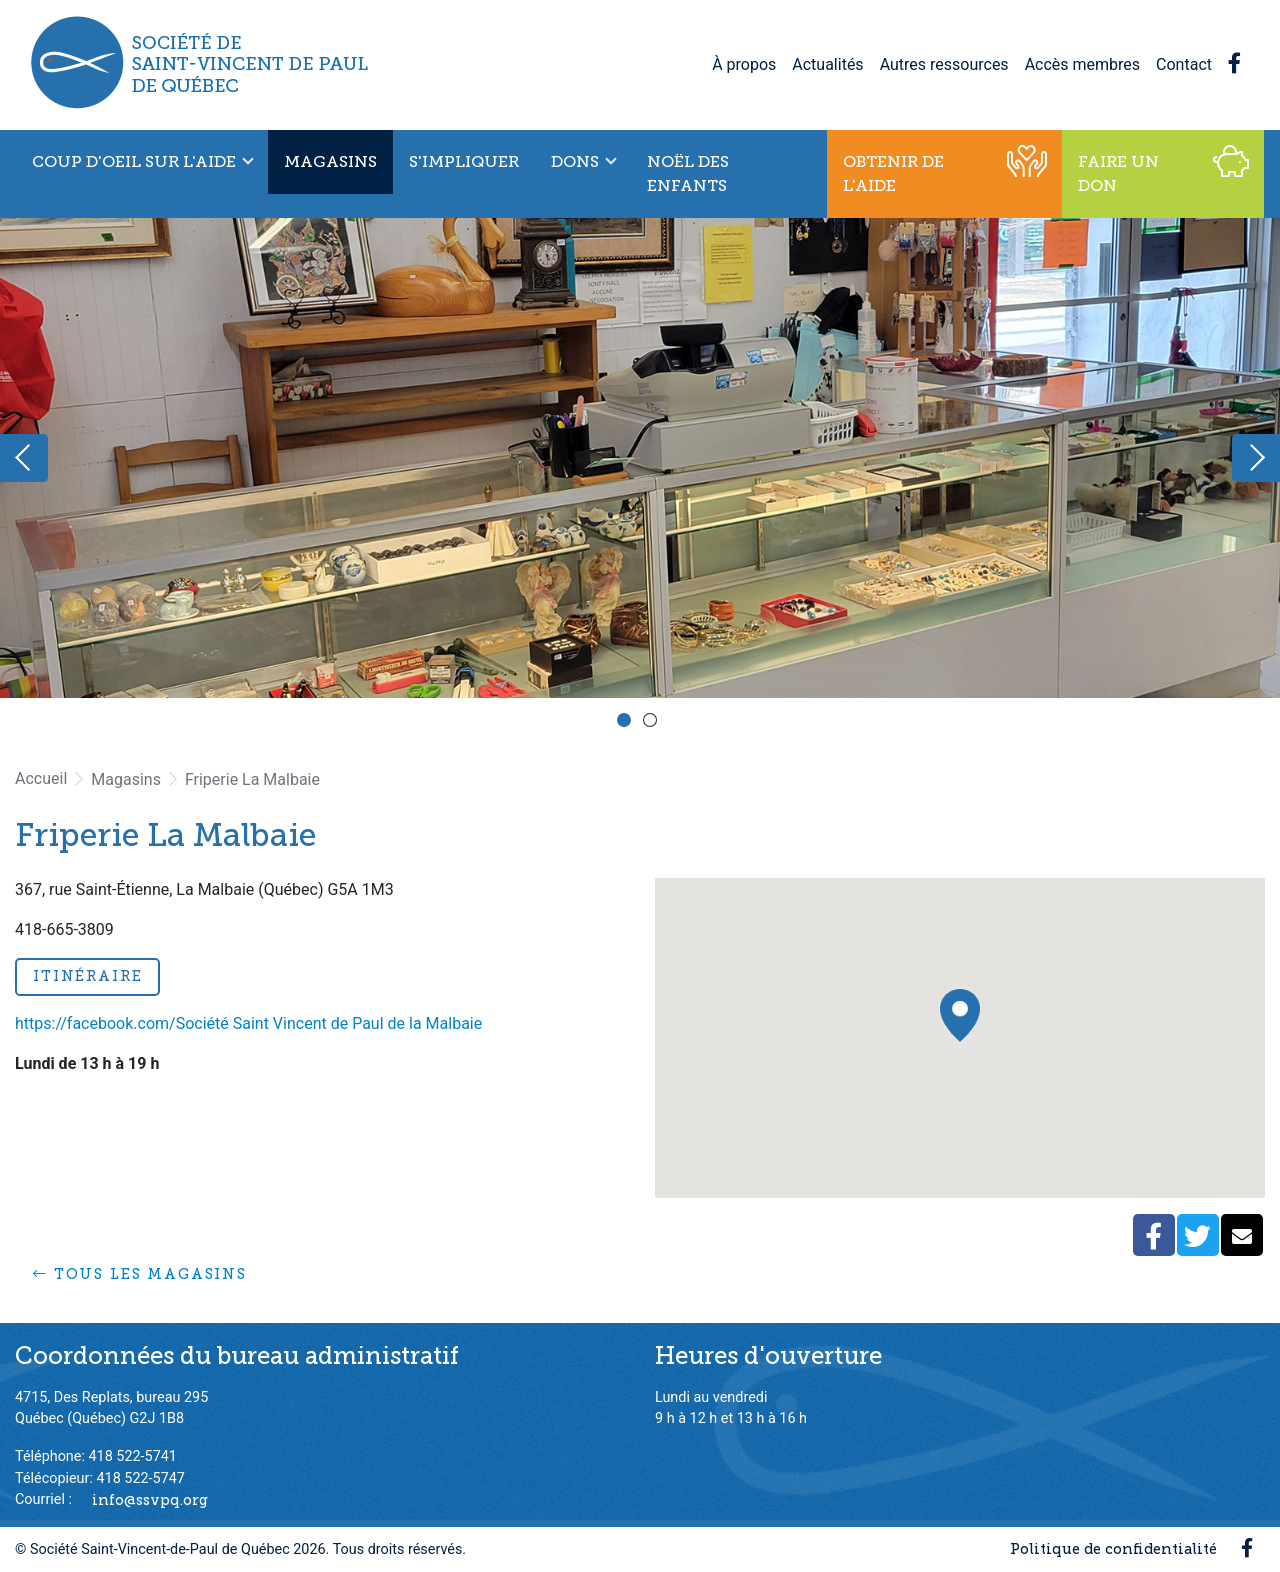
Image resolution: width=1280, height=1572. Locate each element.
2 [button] (653, 723)
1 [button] (627, 723)
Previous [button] (24, 458)
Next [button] (1256, 458)
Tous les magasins (140, 1274)
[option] (640, 458)
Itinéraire (87, 976)
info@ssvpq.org (150, 1499)
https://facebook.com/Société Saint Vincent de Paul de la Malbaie (248, 1023)
